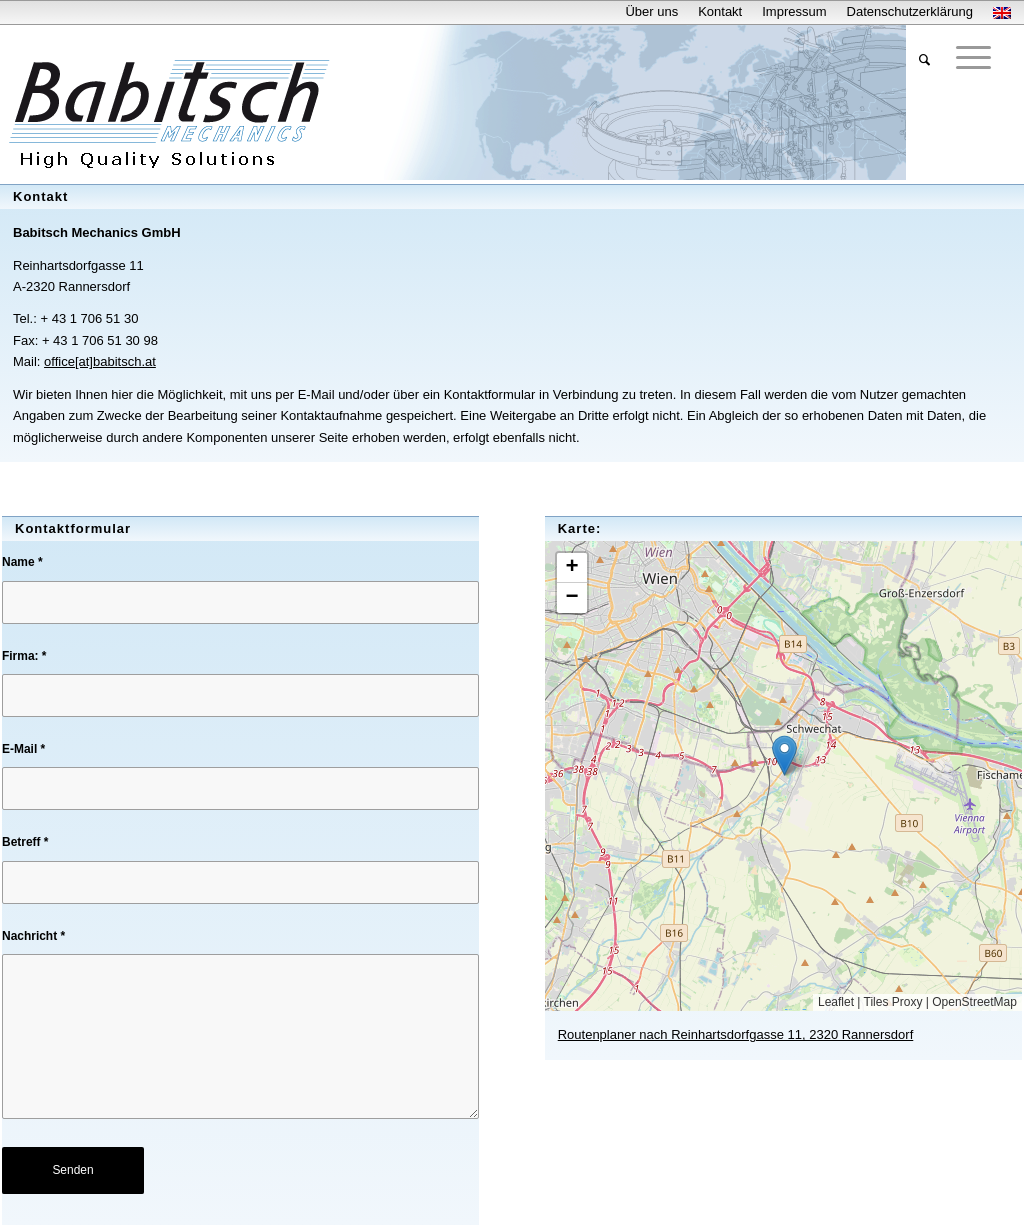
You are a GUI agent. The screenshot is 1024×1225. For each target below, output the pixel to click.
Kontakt (720, 11)
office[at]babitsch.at (100, 361)
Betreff (25, 842)
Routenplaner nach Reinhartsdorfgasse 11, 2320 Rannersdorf (736, 1034)
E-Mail (23, 749)
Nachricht (33, 936)
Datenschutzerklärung (910, 11)
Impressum (794, 11)
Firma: (24, 656)
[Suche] (924, 60)
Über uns (651, 11)
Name (22, 562)
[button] (784, 755)
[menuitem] (651, 12)
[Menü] (973, 57)
